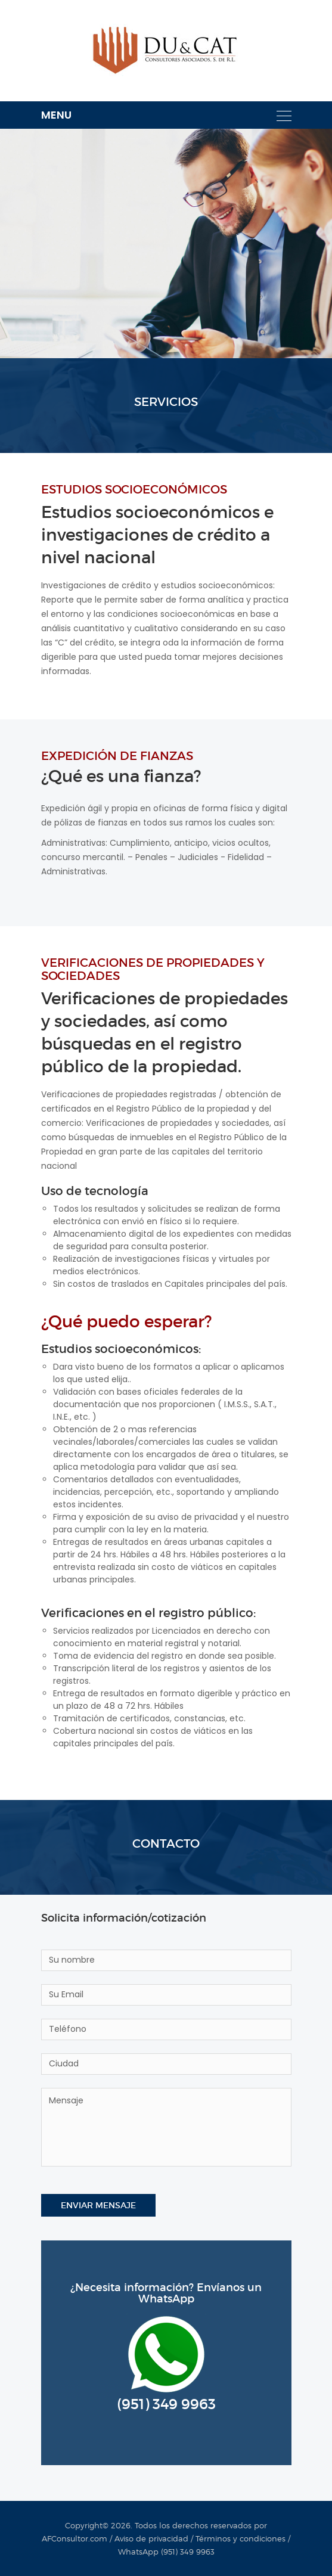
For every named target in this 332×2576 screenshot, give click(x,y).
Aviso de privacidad (151, 2538)
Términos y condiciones (241, 2538)
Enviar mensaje (98, 2205)
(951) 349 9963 (166, 2404)
